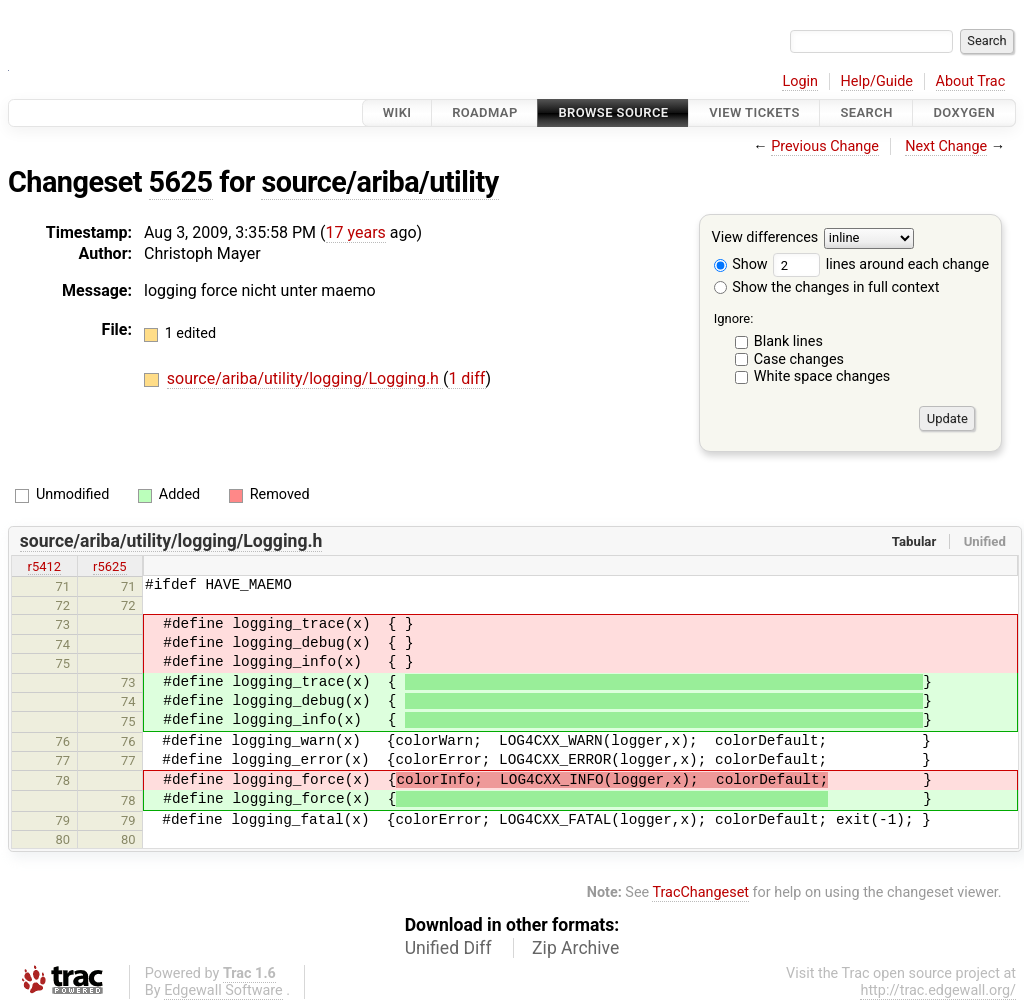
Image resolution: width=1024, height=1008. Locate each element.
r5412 (45, 566)
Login (800, 81)
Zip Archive (575, 948)
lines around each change (881, 264)
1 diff (466, 378)
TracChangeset (700, 892)
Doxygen (964, 112)
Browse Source (613, 112)
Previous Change (825, 146)
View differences (765, 238)
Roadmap (485, 112)
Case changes (799, 359)
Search (866, 112)
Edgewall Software (223, 990)
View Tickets (754, 112)
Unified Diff (448, 948)
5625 (181, 182)
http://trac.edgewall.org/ (938, 990)
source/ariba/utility (379, 182)
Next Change (946, 146)
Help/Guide (877, 81)
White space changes (822, 376)
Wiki (397, 112)
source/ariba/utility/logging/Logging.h (305, 378)
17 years (356, 232)
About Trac (971, 81)
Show (741, 264)
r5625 (110, 566)
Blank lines (788, 341)
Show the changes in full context (827, 287)
